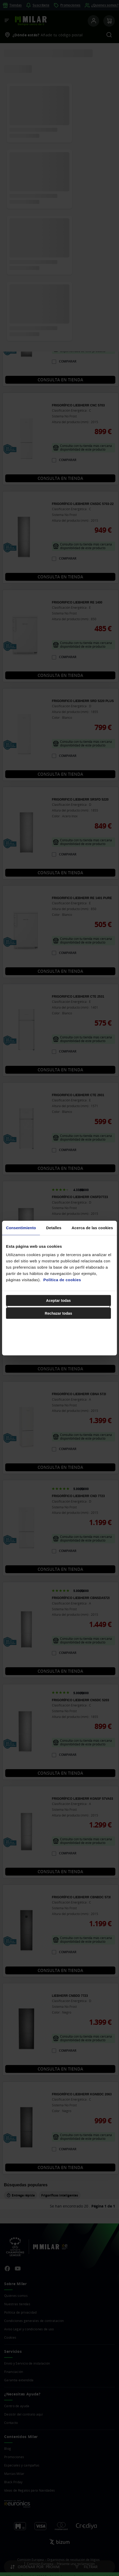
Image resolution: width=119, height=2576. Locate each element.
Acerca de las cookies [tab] (92, 1228)
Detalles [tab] (53, 1228)
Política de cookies (62, 1279)
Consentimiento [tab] (21, 1228)
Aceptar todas (58, 1300)
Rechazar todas (58, 1313)
